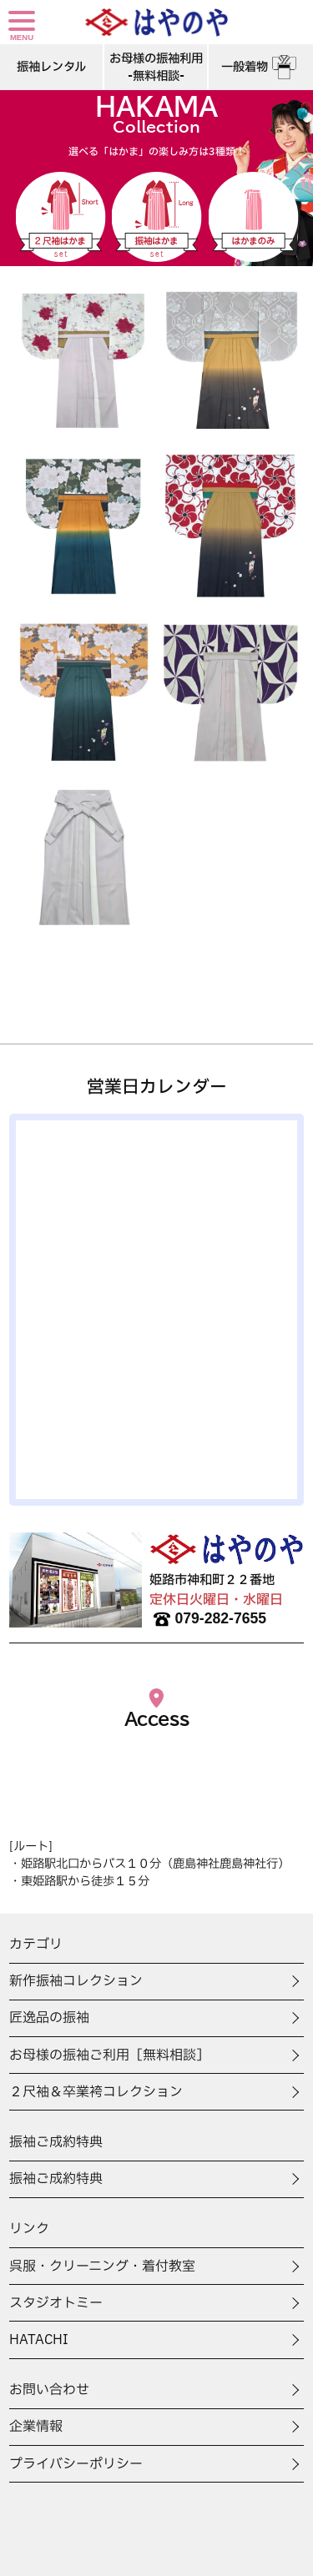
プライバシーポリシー (76, 2464)
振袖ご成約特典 (56, 2179)
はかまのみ (253, 217)
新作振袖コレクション (76, 1981)
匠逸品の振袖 (49, 2018)
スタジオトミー (56, 2303)
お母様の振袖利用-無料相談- (156, 67)
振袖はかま (157, 217)
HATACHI (38, 2340)
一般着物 (260, 67)
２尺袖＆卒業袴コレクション (96, 2092)
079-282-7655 (207, 1619)
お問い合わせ (49, 2390)
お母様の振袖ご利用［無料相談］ (109, 2055)
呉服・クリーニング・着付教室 (102, 2267)
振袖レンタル (51, 67)
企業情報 (36, 2427)
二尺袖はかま (60, 217)
